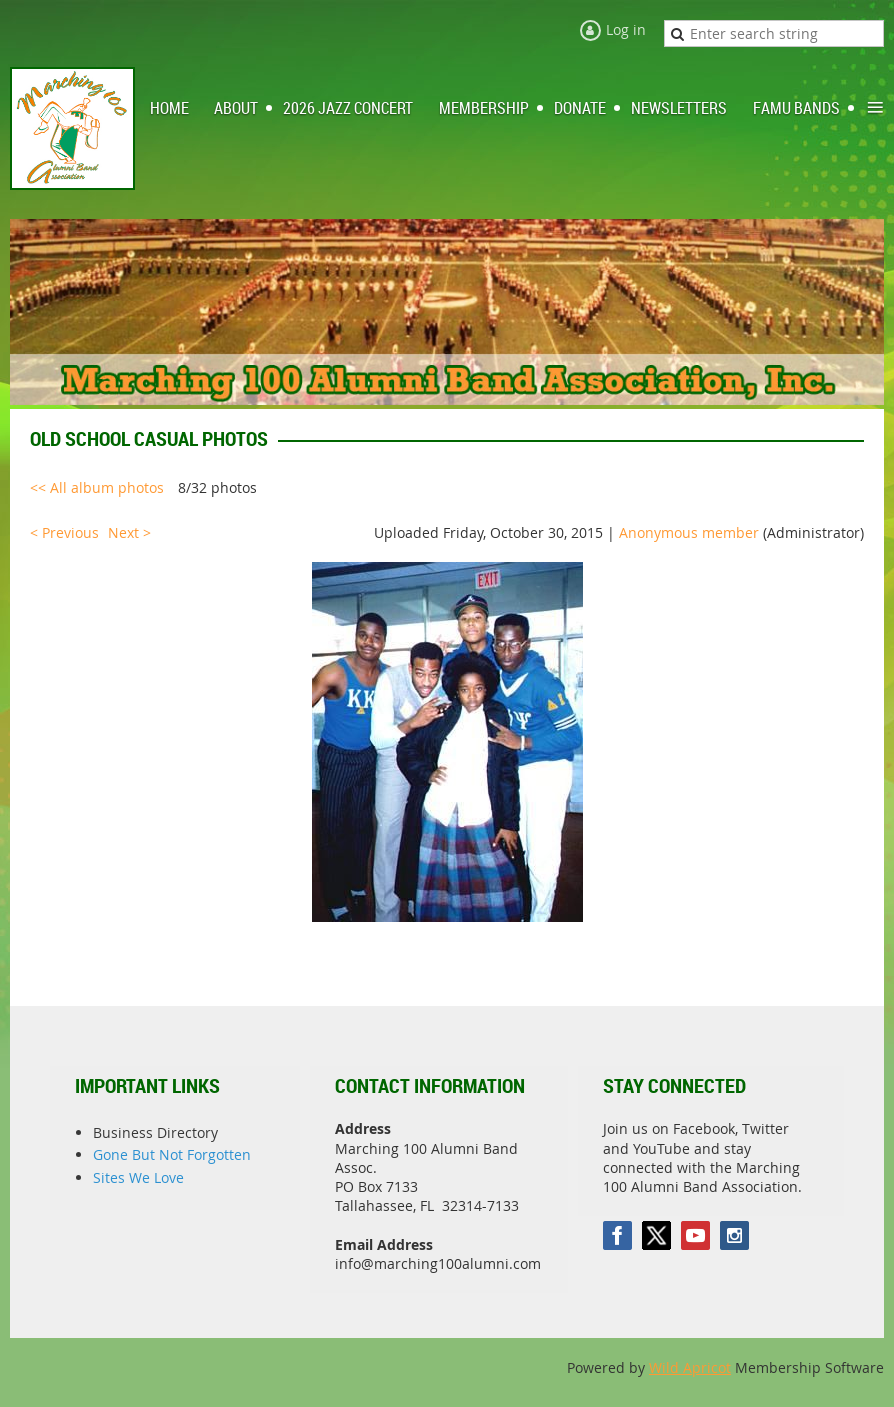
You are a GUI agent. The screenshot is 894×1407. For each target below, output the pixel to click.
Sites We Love (138, 1177)
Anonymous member (689, 532)
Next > (129, 532)
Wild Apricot (690, 1367)
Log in (626, 29)
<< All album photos (97, 487)
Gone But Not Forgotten (172, 1154)
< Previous (64, 532)
